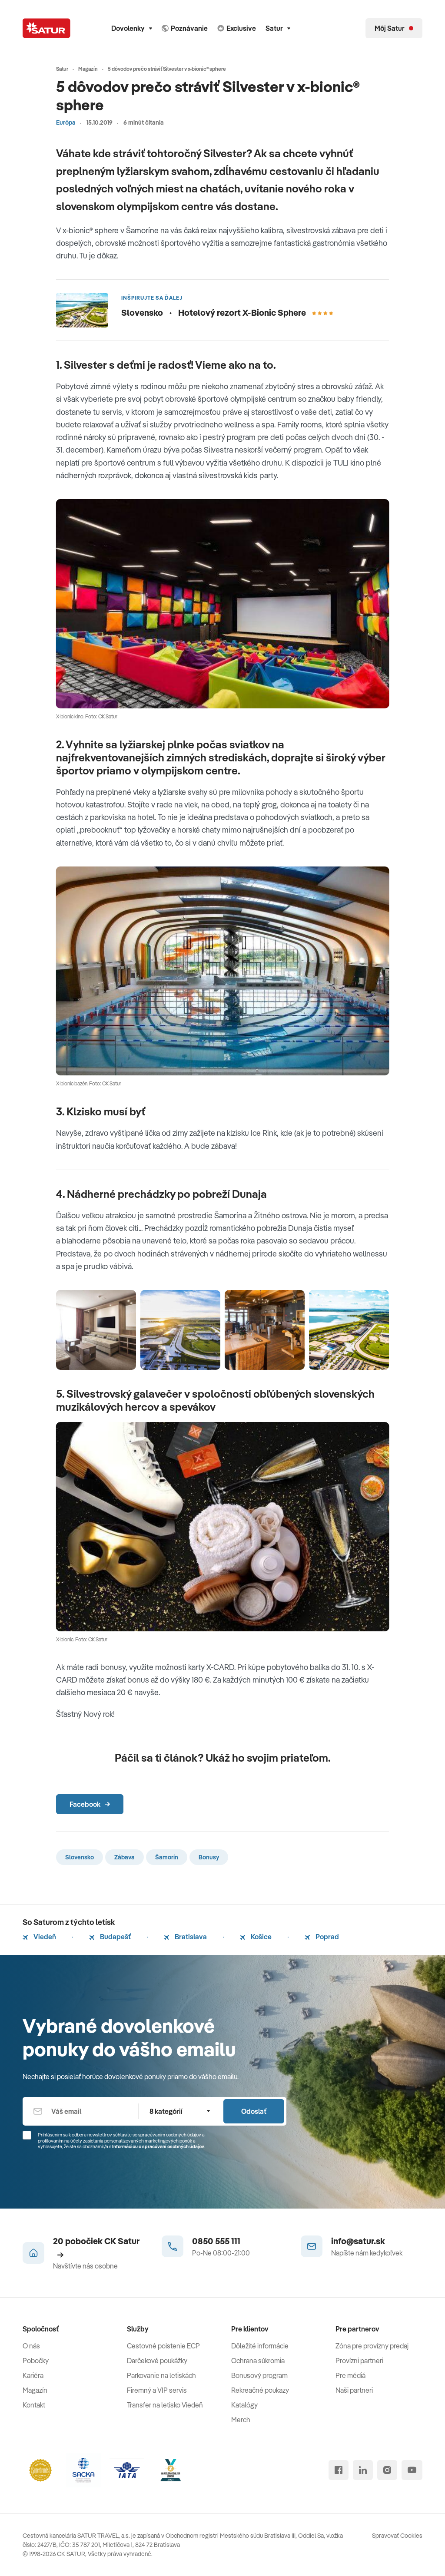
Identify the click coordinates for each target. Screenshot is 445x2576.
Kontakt (34, 2405)
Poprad (322, 1936)
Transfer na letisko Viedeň (165, 2405)
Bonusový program (259, 2375)
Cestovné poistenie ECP (163, 2345)
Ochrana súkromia (258, 2360)
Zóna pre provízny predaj (371, 2345)
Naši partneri (354, 2390)
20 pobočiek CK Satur (96, 2246)
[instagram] (387, 2470)
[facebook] (339, 2470)
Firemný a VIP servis (157, 2390)
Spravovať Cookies (397, 2536)
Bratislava (185, 1936)
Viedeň (39, 1936)
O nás (31, 2345)
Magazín (35, 2390)
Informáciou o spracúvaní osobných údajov (158, 2146)
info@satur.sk (358, 2240)
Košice (256, 1936)
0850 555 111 (216, 2240)
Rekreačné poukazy (260, 2390)
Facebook (90, 1804)
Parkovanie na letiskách (161, 2375)
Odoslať (253, 2111)
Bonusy (209, 1857)
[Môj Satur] (393, 28)
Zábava (124, 1857)
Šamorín (166, 1857)
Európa (66, 122)
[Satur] (46, 28)
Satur (278, 28)
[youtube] (412, 2470)
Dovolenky (131, 28)
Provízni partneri (359, 2360)
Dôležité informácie (260, 2345)
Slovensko (79, 1857)
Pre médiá (350, 2375)
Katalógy (244, 2405)
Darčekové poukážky (157, 2360)
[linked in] (363, 2470)
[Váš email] (80, 2111)
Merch (240, 2419)
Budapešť (110, 1936)
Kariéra (33, 2375)
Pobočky (36, 2360)
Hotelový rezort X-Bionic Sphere (255, 312)
